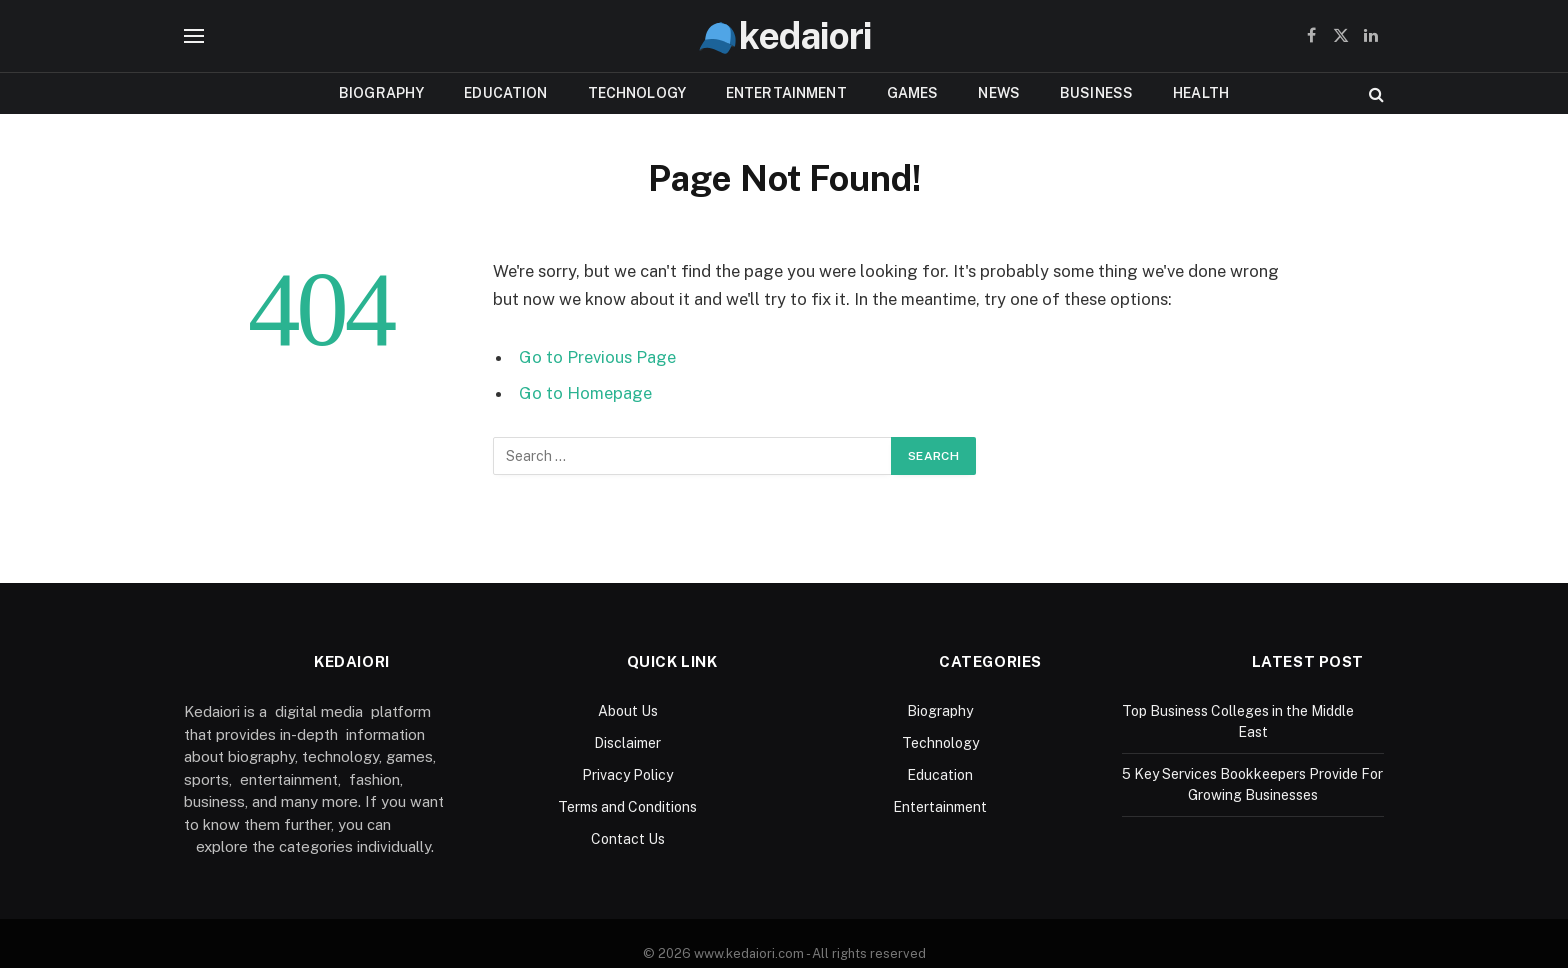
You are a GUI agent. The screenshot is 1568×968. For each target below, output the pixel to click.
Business (1096, 93)
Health (1201, 93)
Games (913, 93)
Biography (381, 93)
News (999, 93)
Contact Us (628, 839)
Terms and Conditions (627, 807)
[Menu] (194, 36)
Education (505, 93)
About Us (628, 711)
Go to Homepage (585, 393)
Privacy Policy (627, 775)
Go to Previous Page (597, 357)
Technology (637, 93)
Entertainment (786, 93)
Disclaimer (627, 743)
